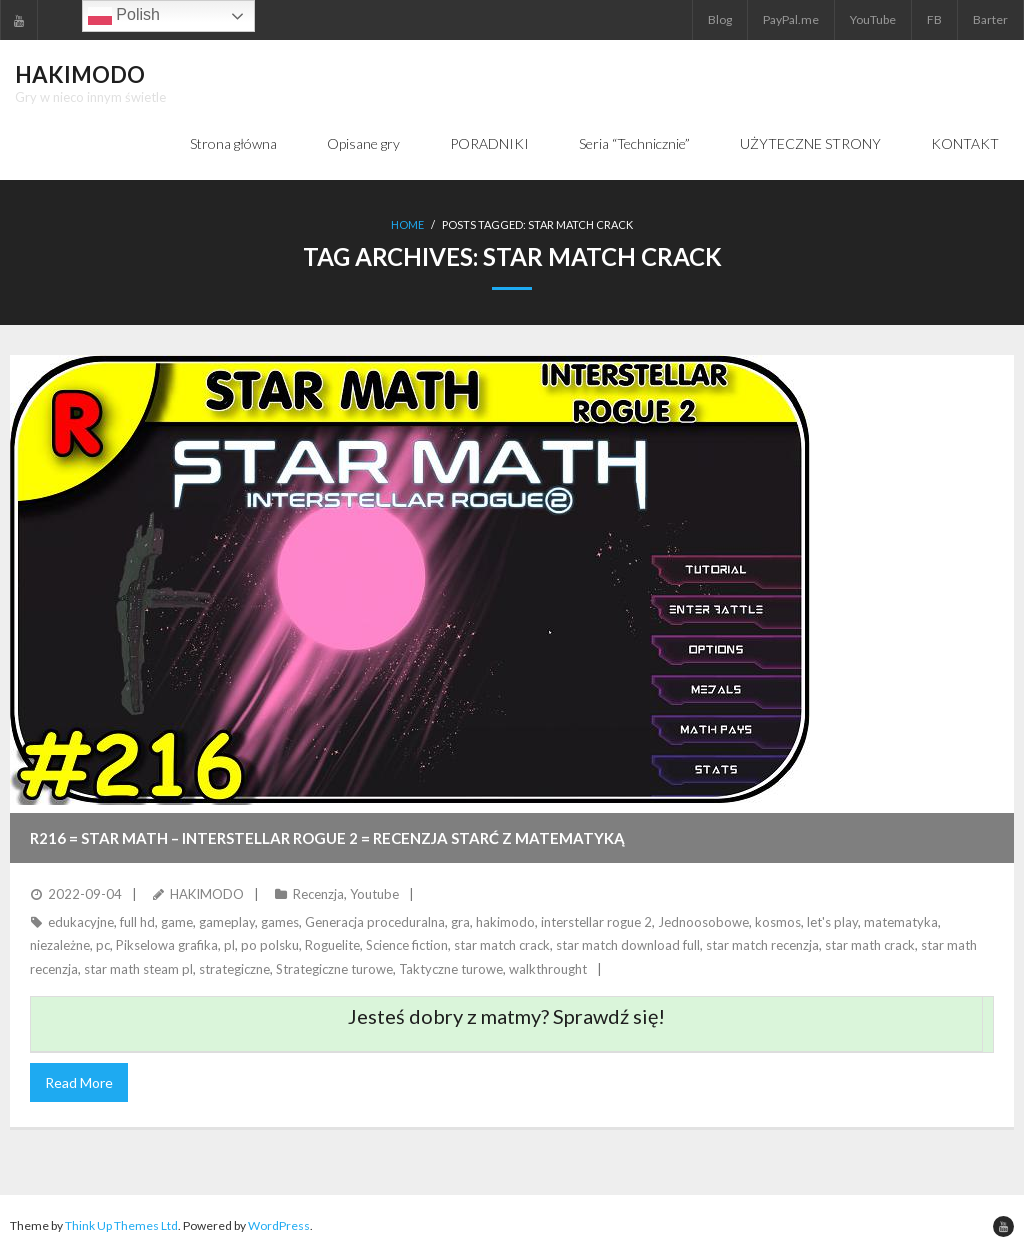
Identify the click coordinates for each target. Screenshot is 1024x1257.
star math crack (870, 945)
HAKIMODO (207, 894)
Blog (720, 19)
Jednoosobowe (703, 922)
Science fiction (407, 945)
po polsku (270, 945)
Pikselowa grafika (167, 945)
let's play (832, 922)
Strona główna (233, 143)
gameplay (227, 922)
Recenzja (318, 894)
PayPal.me (791, 19)
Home (407, 224)
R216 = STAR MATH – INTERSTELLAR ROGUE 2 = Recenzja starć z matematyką (327, 838)
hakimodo (505, 922)
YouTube (873, 19)
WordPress (279, 1225)
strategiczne (234, 969)
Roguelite (332, 945)
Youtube (374, 894)
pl (229, 945)
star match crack (502, 945)
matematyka (901, 922)
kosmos (778, 922)
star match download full (628, 945)
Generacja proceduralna (375, 922)
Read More (79, 1082)
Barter (990, 19)
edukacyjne (81, 922)
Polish (124, 16)
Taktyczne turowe (451, 969)
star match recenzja (762, 945)
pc (103, 945)
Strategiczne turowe (334, 969)
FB (934, 19)
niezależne (60, 945)
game (177, 922)
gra (460, 922)
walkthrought (548, 969)
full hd (137, 922)
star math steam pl (138, 969)
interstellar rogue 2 (596, 922)
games (280, 922)
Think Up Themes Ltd (121, 1225)
